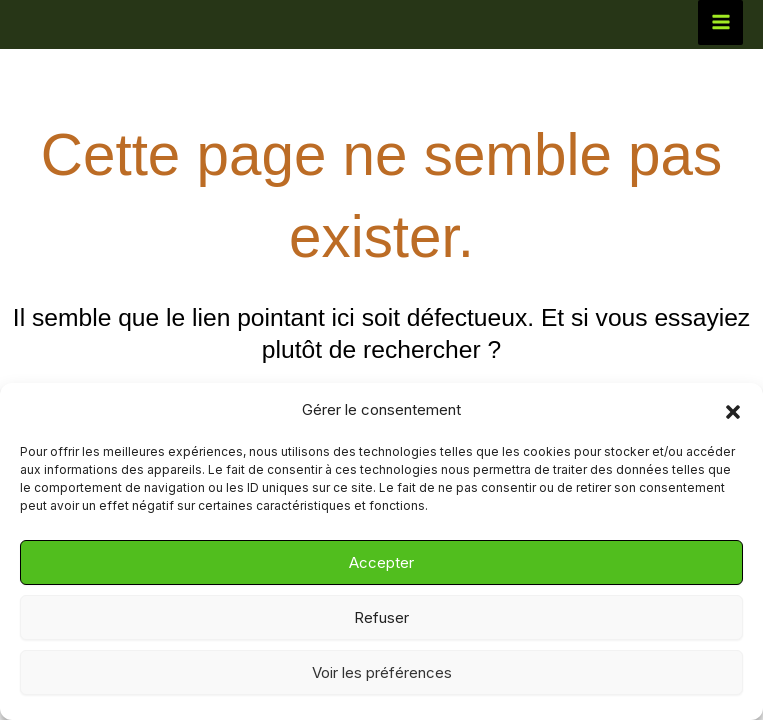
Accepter (381, 562)
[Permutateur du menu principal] (720, 22)
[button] (733, 411)
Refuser (381, 617)
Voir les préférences (382, 672)
